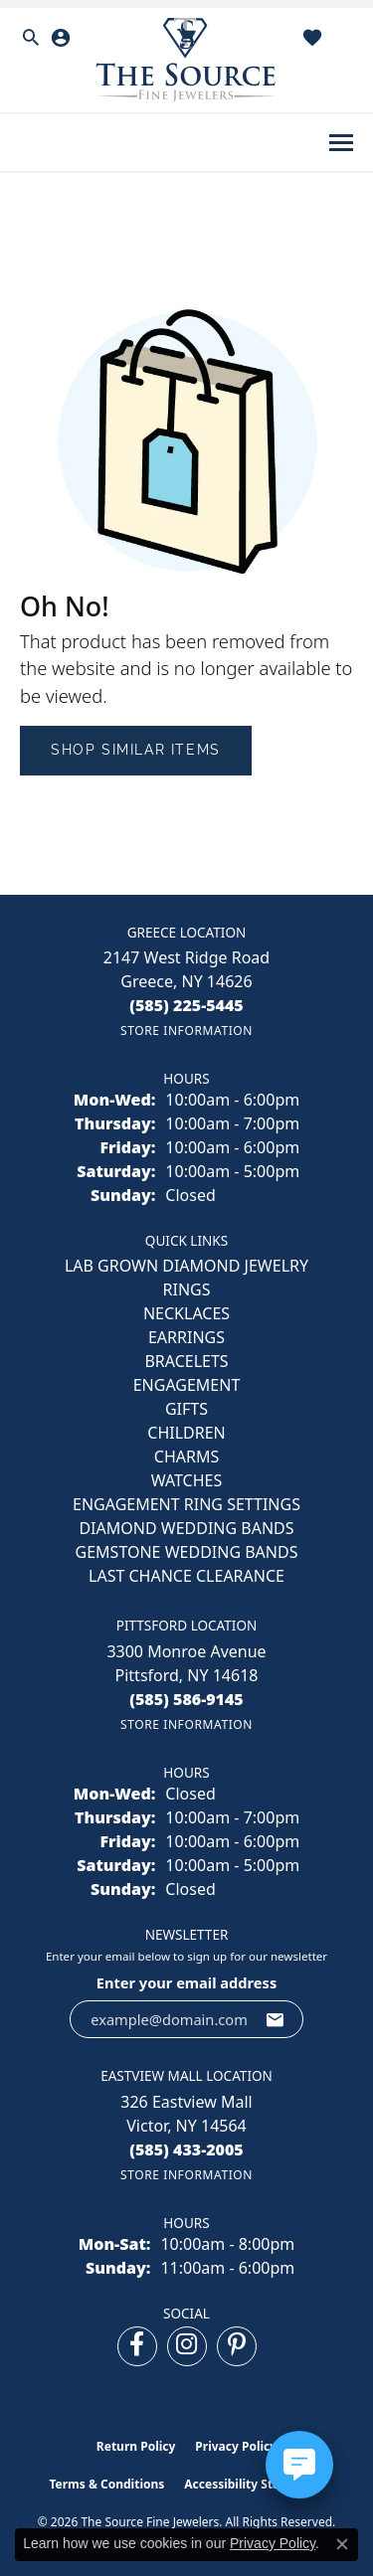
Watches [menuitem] (187, 1480)
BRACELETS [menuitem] (186, 1361)
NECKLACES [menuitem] (186, 1313)
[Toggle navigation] (341, 142)
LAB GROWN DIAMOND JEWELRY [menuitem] (186, 1266)
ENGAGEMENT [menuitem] (187, 1385)
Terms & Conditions (106, 2484)
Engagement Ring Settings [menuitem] (186, 1504)
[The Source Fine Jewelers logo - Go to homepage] (187, 60)
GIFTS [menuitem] (186, 1409)
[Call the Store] (186, 1005)
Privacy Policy (236, 2446)
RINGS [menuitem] (187, 1289)
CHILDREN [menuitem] (186, 1433)
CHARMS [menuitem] (186, 1456)
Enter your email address (186, 1982)
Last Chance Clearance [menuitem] (186, 1576)
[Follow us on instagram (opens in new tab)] (187, 2346)
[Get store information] (186, 1030)
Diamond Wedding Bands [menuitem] (186, 1528)
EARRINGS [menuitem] (186, 1337)
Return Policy (136, 2446)
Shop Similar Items (136, 750)
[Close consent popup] (342, 2544)
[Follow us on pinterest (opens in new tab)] (237, 2346)
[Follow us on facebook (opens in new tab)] (137, 2346)
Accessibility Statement (253, 2484)
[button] (31, 38)
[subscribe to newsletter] (275, 2019)
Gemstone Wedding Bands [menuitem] (187, 1552)
